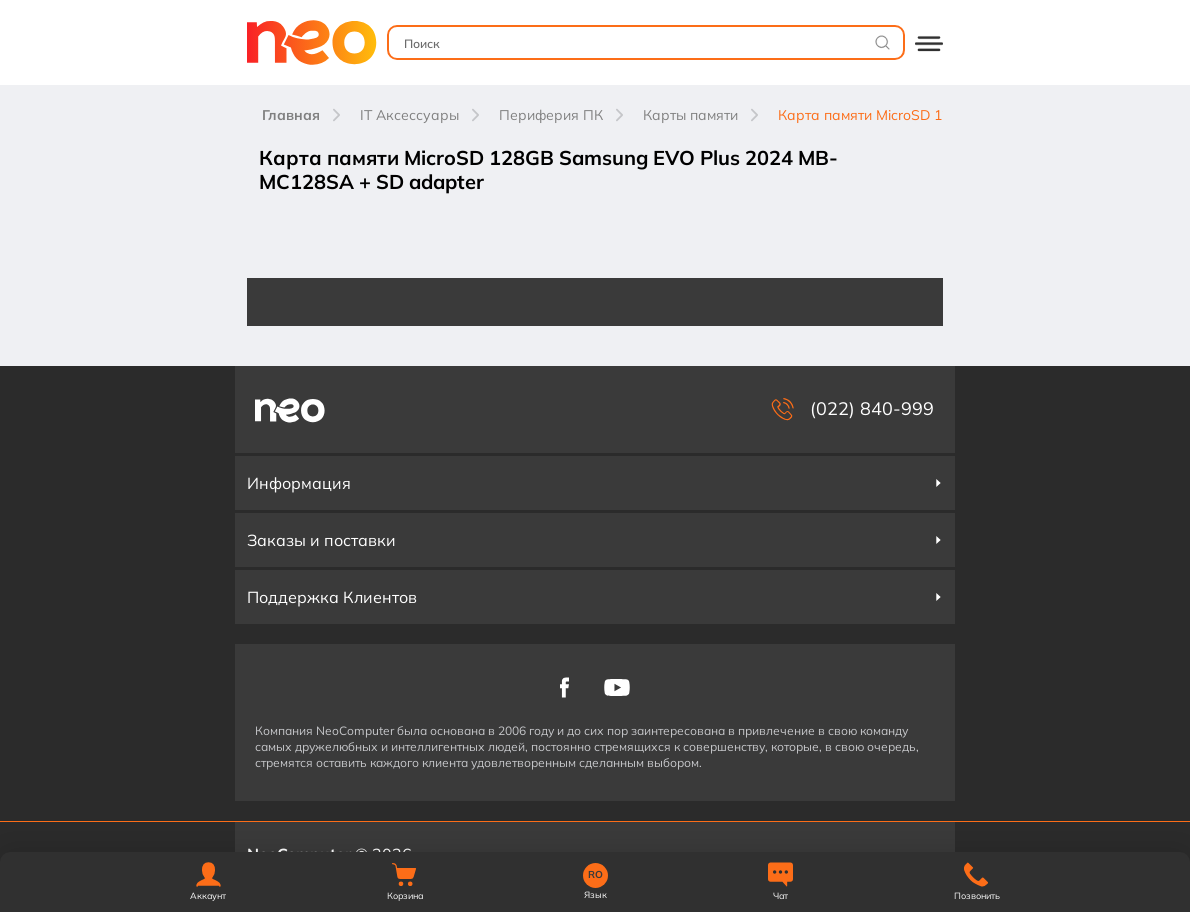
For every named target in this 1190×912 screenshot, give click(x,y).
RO (595, 875)
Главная (291, 115)
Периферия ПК (551, 115)
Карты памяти (690, 115)
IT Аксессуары (409, 115)
